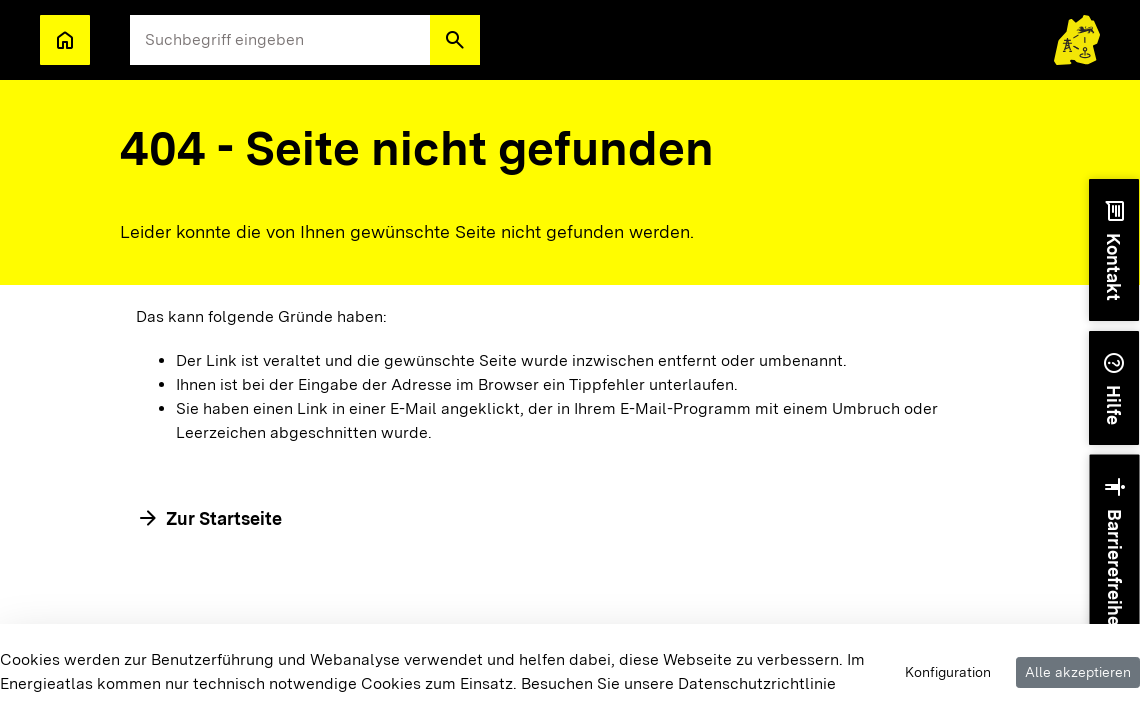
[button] (455, 40)
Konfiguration (948, 672)
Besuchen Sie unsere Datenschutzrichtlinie (678, 683)
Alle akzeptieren (1078, 672)
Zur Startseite (224, 518)
